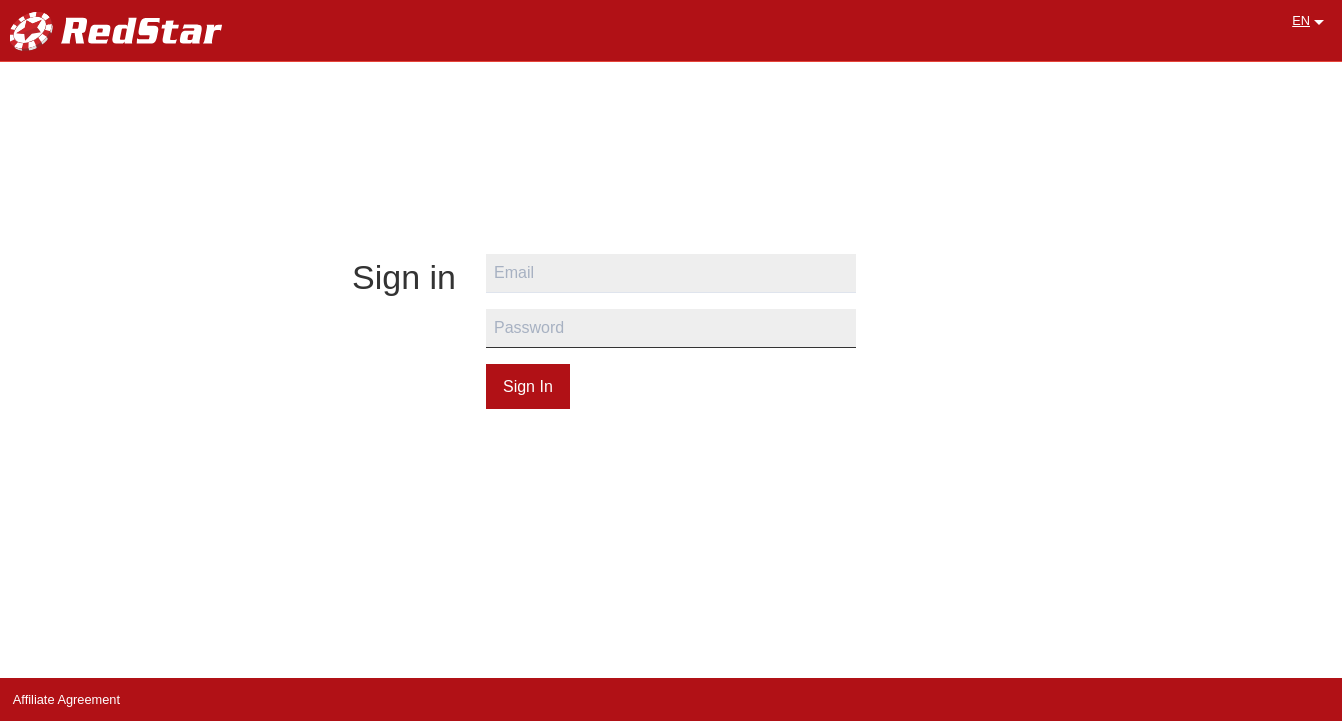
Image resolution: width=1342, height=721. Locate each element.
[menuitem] (1304, 21)
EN (1301, 20)
